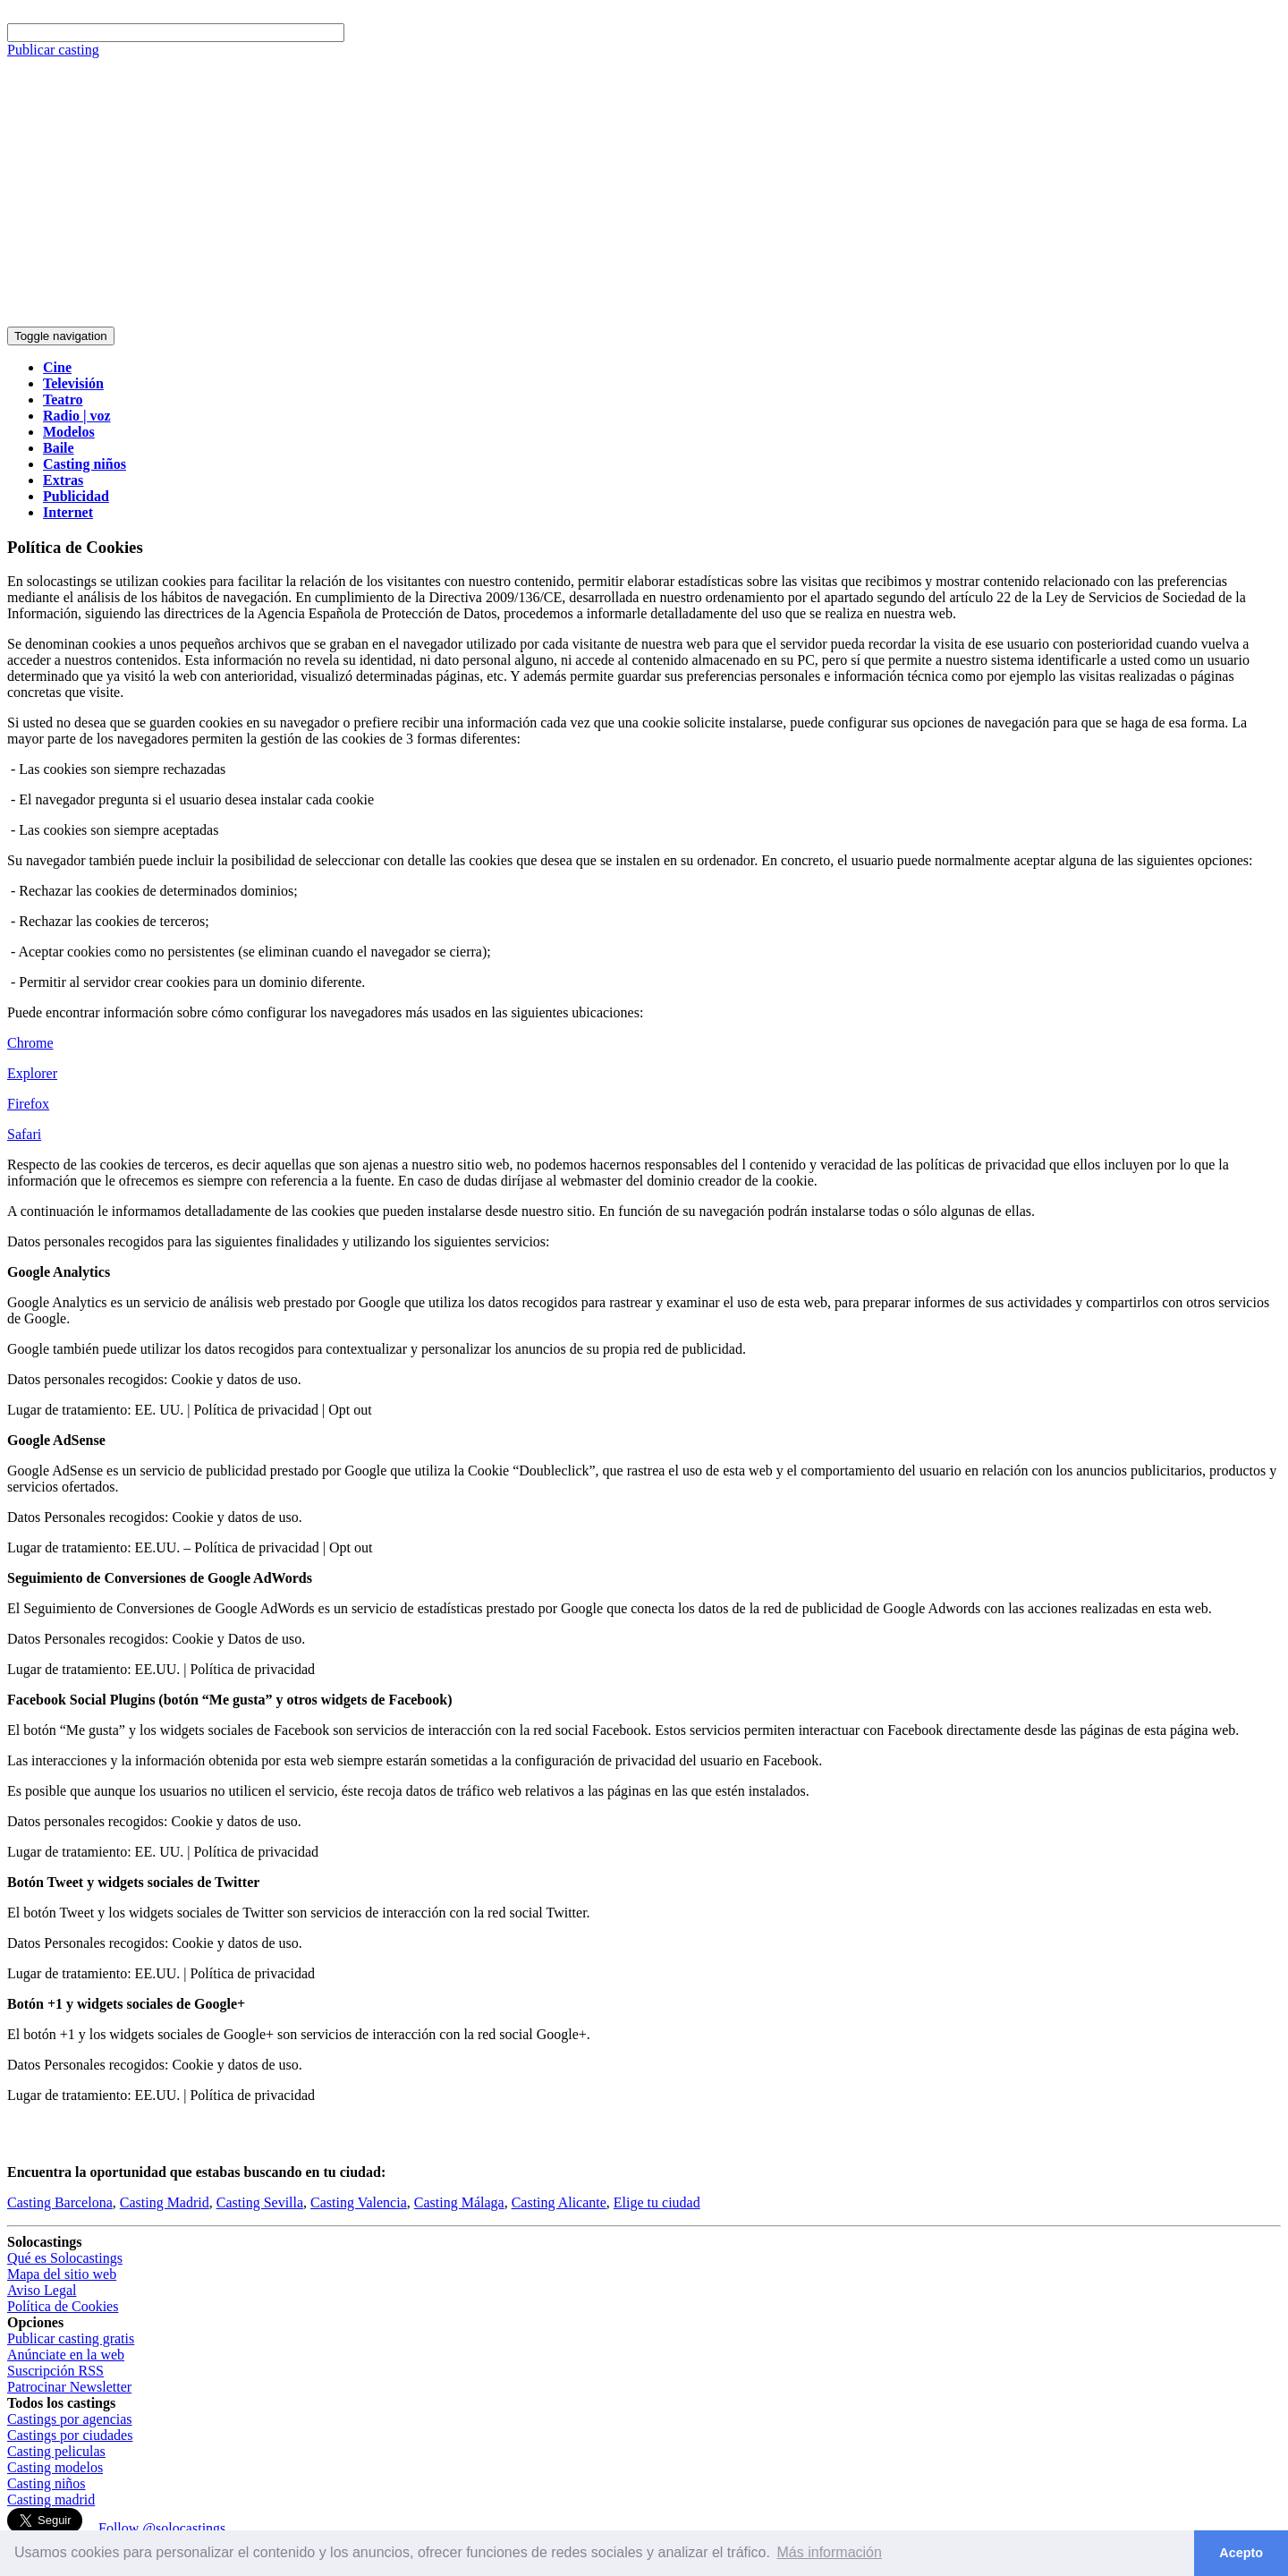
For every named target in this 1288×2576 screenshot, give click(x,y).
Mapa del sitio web (61, 2274)
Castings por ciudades (69, 2435)
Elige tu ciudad (657, 2202)
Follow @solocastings (161, 2528)
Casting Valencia (358, 2202)
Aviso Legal (41, 2290)
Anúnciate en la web (65, 2354)
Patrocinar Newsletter (69, 2386)
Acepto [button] (1241, 2553)
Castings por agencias (69, 2419)
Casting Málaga (459, 2202)
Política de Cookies (62, 2306)
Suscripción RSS (55, 2370)
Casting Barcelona (60, 2202)
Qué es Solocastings (65, 2258)
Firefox (28, 1103)
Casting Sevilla (259, 2202)
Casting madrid (51, 2499)
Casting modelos (55, 2467)
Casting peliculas (56, 2451)
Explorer (32, 1073)
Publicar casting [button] (53, 49)
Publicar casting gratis (70, 2338)
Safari (24, 1134)
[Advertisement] (644, 192)
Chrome (30, 1042)
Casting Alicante (559, 2202)
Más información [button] (829, 2552)
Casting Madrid (164, 2202)
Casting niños (46, 2483)
